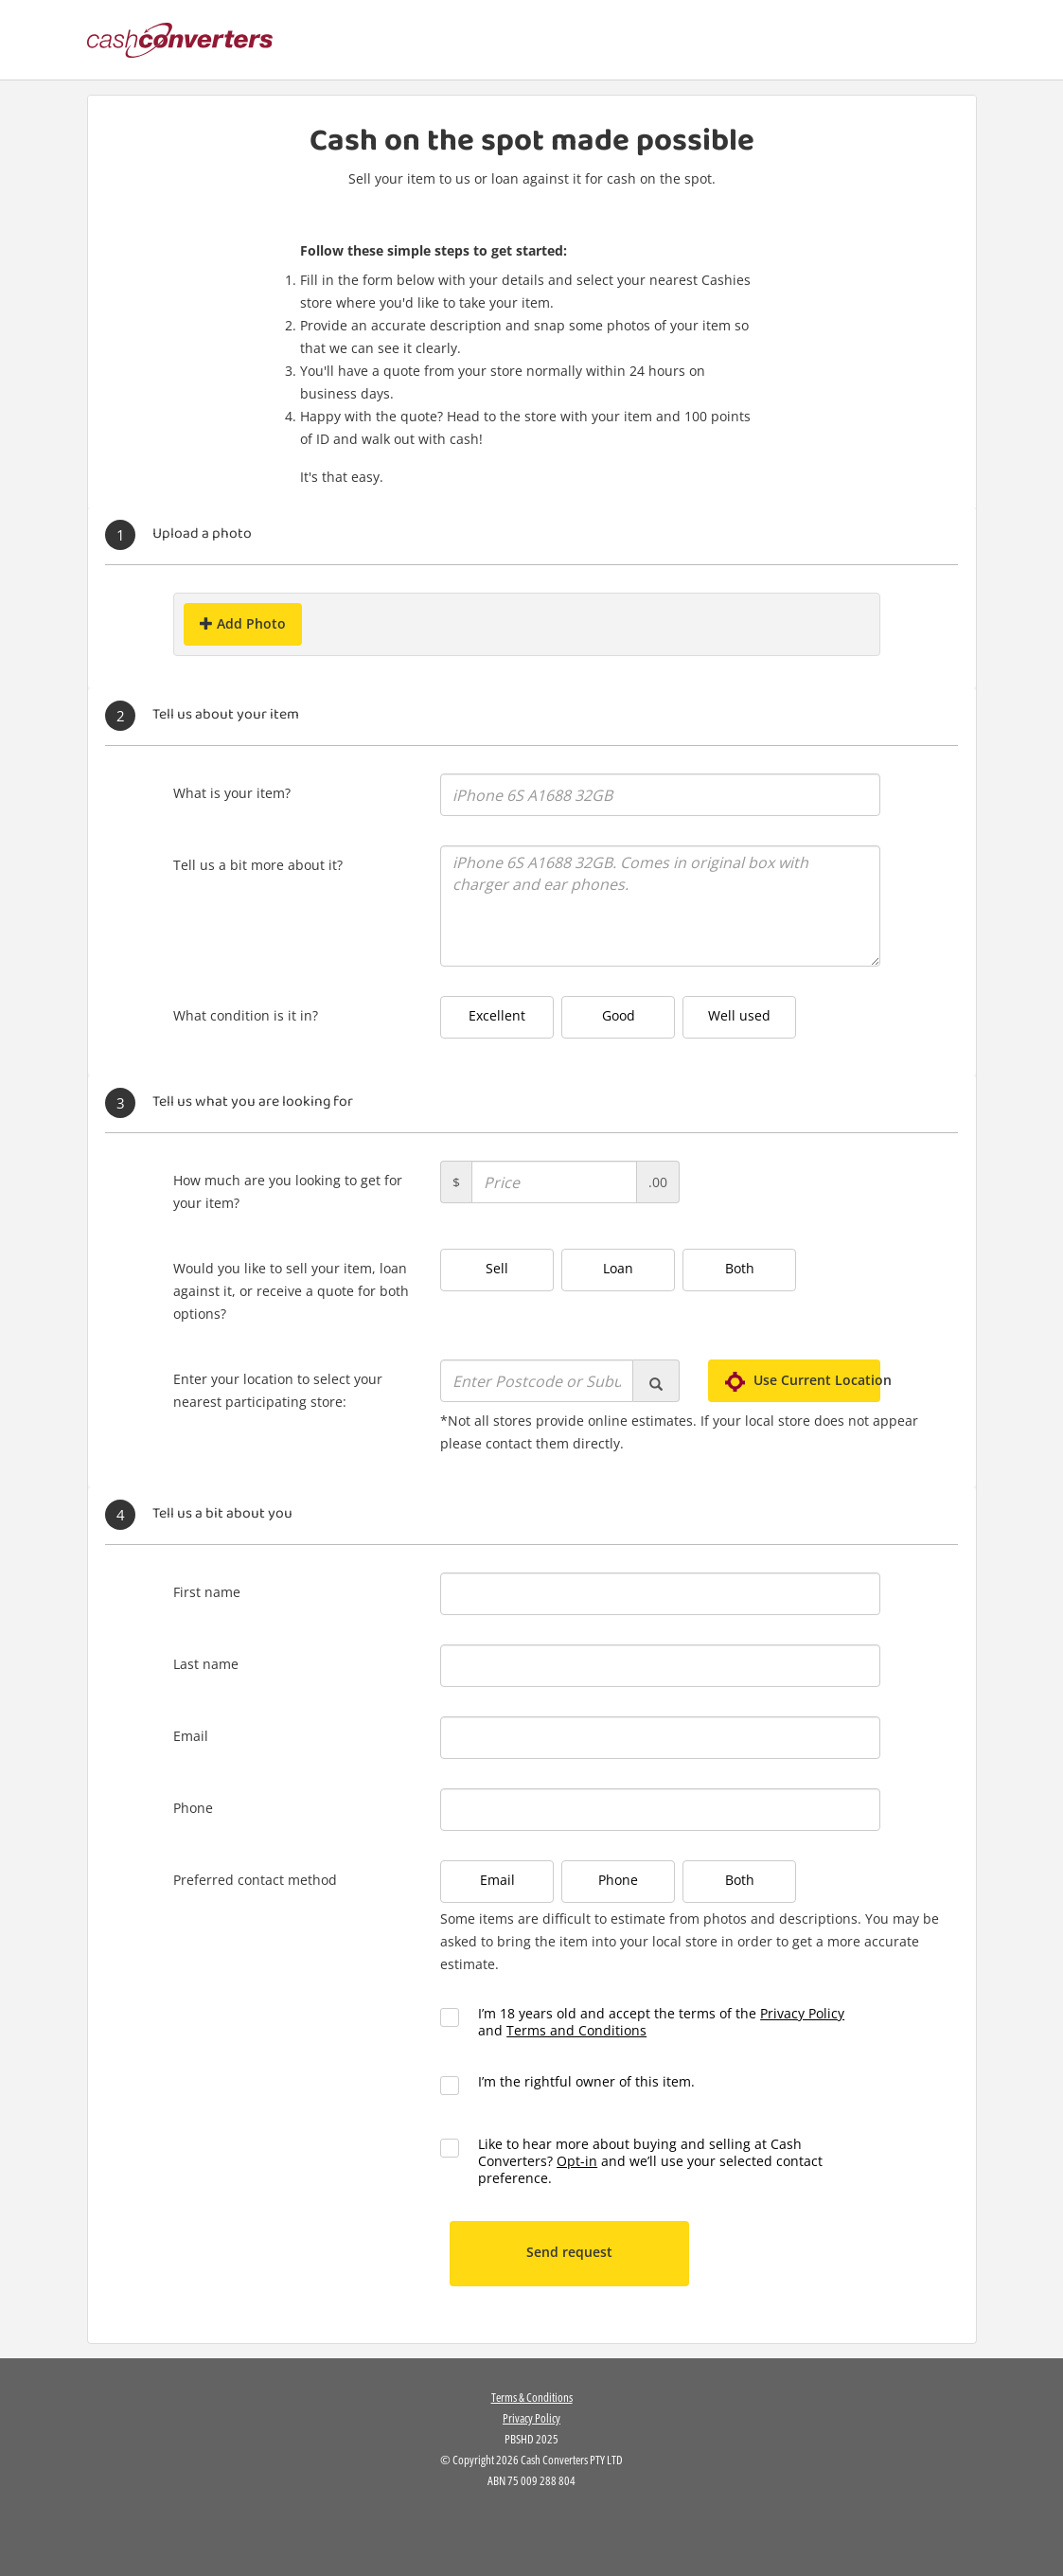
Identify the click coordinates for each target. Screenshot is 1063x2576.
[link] (532, 2528)
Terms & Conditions (532, 2397)
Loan (618, 1268)
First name (206, 1592)
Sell (497, 1268)
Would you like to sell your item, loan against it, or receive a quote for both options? (291, 1291)
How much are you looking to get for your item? (287, 1191)
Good (618, 1015)
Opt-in (577, 2161)
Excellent (497, 1015)
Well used (739, 1015)
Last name (206, 1664)
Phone (193, 1808)
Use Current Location (802, 1380)
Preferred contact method (255, 1880)
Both (739, 1268)
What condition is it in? (245, 1015)
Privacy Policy (802, 2013)
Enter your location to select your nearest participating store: (277, 1390)
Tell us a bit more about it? (258, 865)
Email (190, 1736)
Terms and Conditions (576, 2030)
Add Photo (243, 623)
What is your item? (232, 793)
